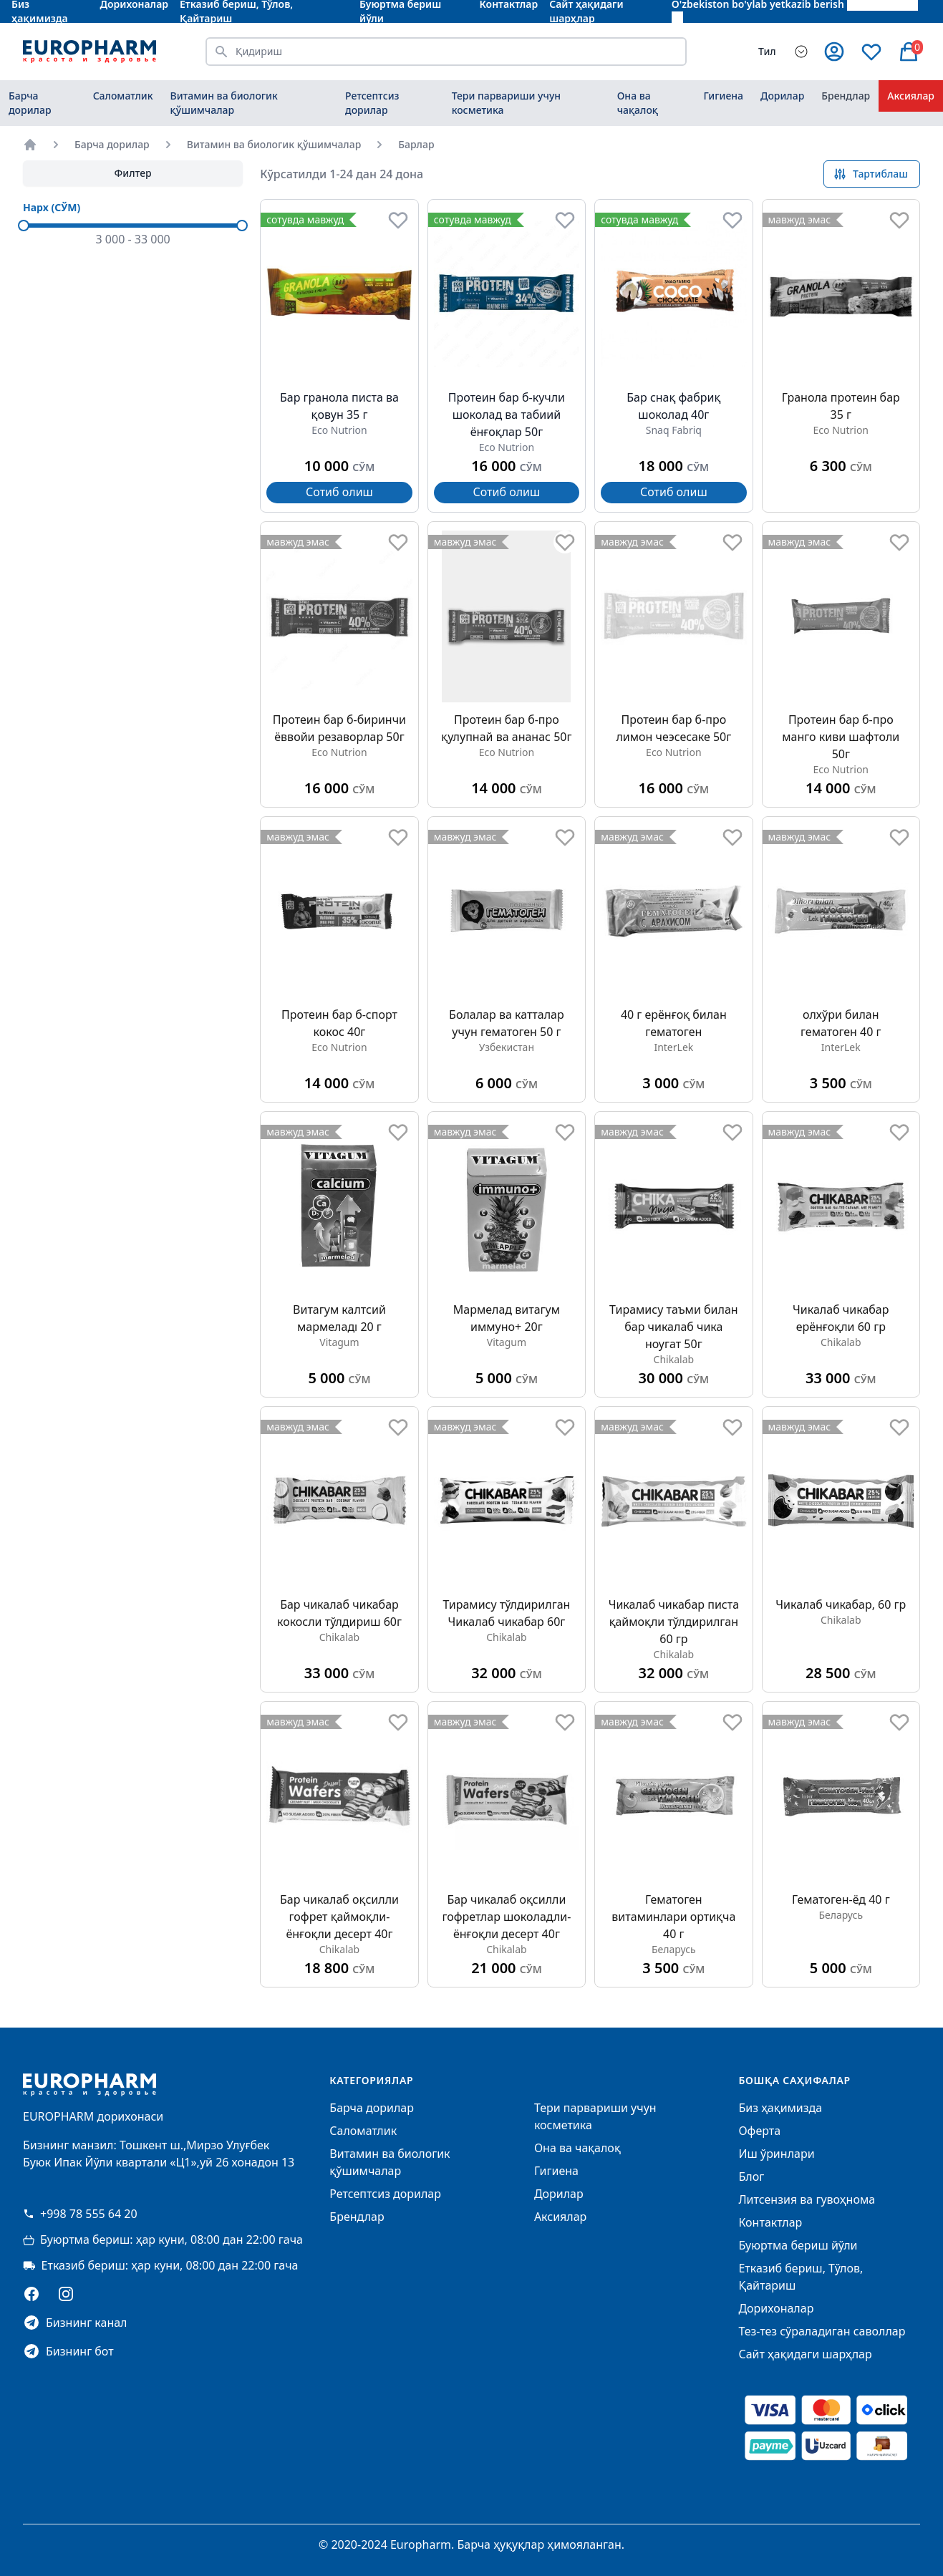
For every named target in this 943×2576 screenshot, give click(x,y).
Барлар (416, 144)
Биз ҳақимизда (780, 2108)
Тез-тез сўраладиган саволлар (821, 2331)
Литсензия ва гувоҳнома (806, 2199)
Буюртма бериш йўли (797, 2245)
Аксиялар (910, 95)
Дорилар (782, 95)
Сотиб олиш (339, 492)
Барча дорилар (30, 103)
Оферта (759, 2131)
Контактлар (770, 2222)
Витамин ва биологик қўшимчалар (224, 103)
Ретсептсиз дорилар (372, 103)
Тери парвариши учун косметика (506, 103)
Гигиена (723, 95)
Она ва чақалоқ (637, 103)
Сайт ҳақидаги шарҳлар (804, 2354)
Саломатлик (123, 95)
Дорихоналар (775, 2308)
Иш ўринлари (776, 2153)
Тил (767, 51)
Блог (751, 2176)
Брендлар (845, 95)
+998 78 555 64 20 (80, 2214)
